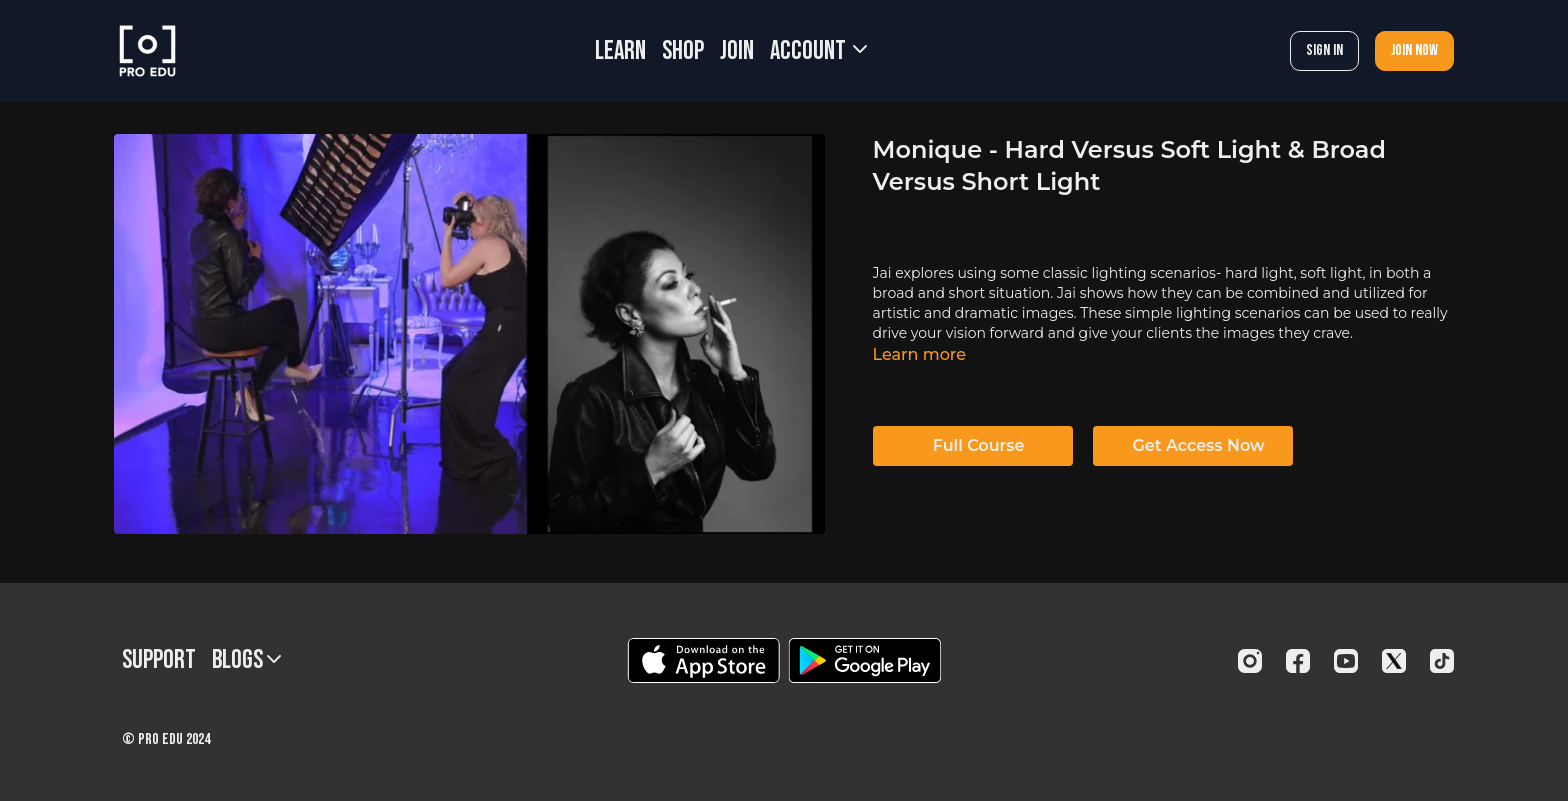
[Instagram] (1250, 661)
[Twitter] (1394, 661)
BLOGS (246, 660)
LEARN (620, 51)
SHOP (683, 51)
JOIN (737, 51)
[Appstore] (703, 660)
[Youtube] (1346, 661)
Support (159, 660)
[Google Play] (865, 660)
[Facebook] (1298, 661)
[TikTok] (1442, 661)
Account (818, 51)
